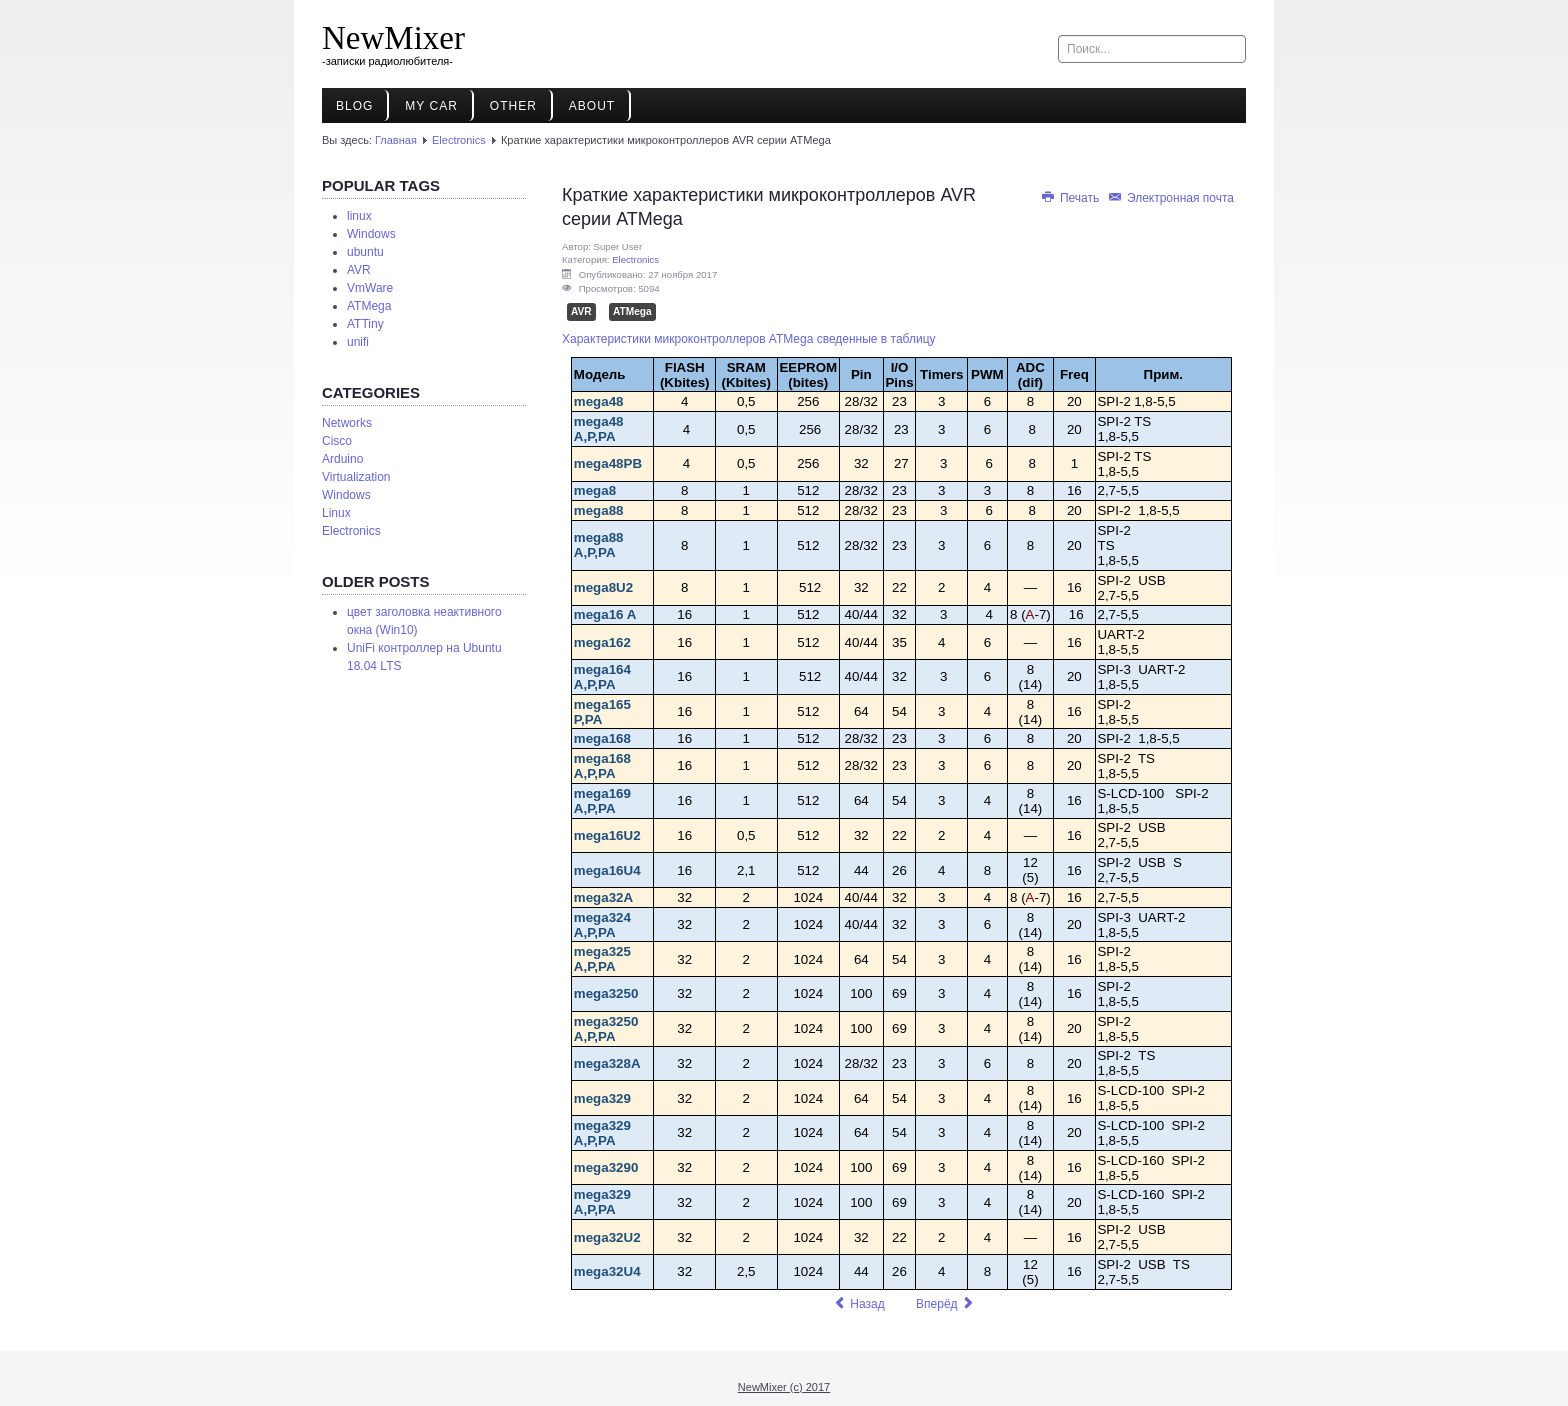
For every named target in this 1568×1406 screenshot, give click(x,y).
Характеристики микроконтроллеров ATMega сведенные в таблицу (749, 339)
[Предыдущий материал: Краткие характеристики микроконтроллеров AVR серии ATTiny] (859, 1304)
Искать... (1058, 35)
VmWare (370, 288)
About (592, 106)
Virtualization (356, 477)
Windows (371, 234)
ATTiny (365, 324)
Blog (354, 106)
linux (359, 216)
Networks (347, 423)
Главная (396, 140)
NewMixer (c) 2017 (784, 1387)
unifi (358, 342)
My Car (431, 106)
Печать (1071, 198)
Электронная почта (1170, 198)
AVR (359, 270)
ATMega (369, 306)
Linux (336, 513)
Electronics (459, 140)
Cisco (337, 441)
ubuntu (365, 252)
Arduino (342, 459)
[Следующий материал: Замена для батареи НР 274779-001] (945, 1304)
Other (513, 106)
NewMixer (393, 38)
